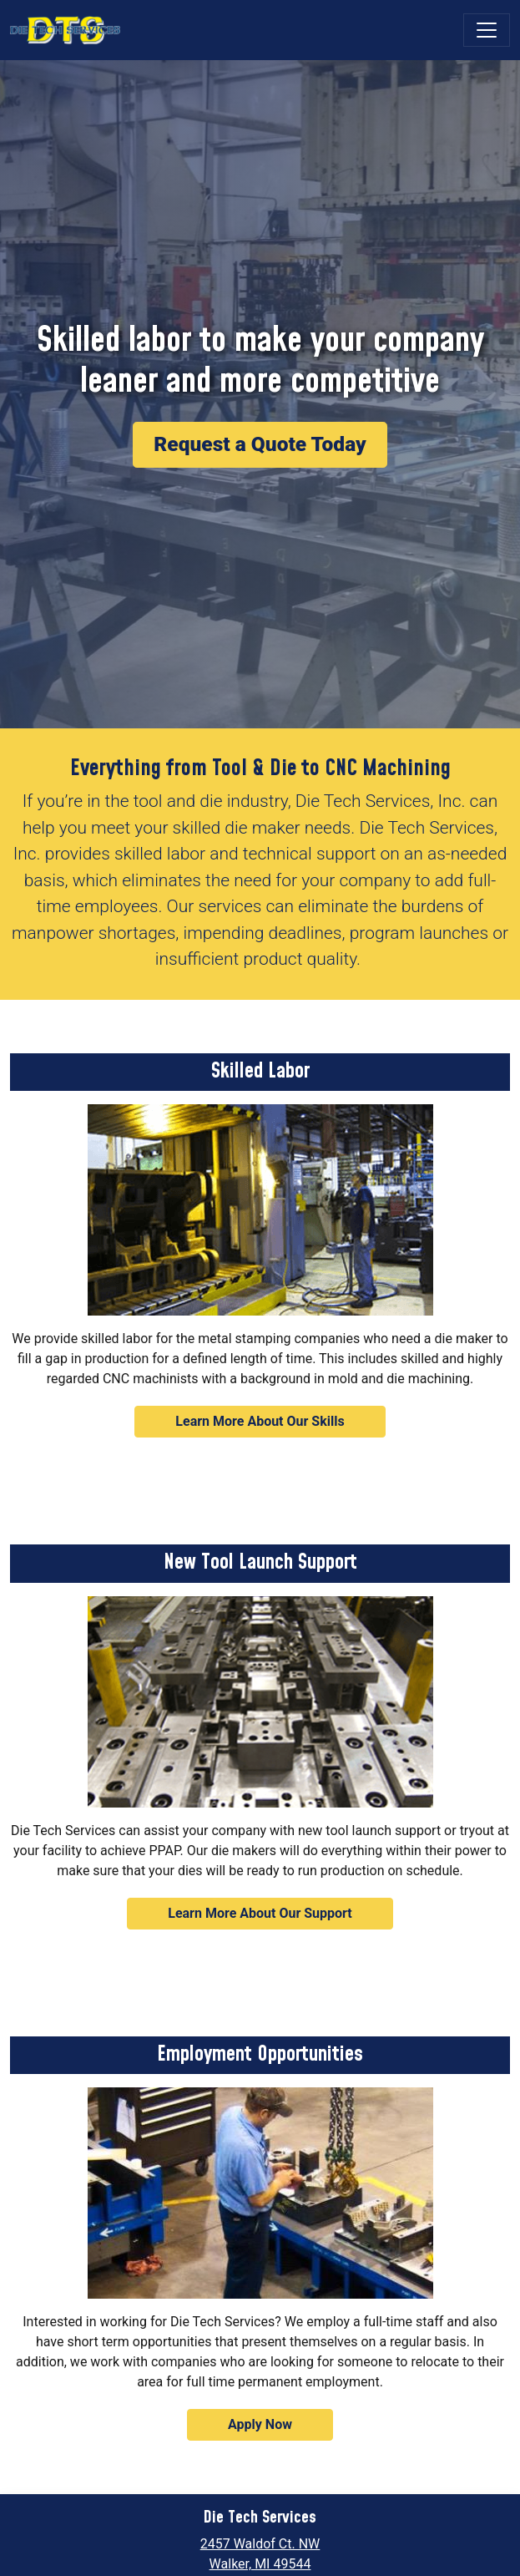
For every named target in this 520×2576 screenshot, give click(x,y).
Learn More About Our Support (260, 1913)
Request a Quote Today (260, 444)
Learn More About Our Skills (259, 1421)
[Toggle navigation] (486, 30)
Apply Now (260, 2424)
